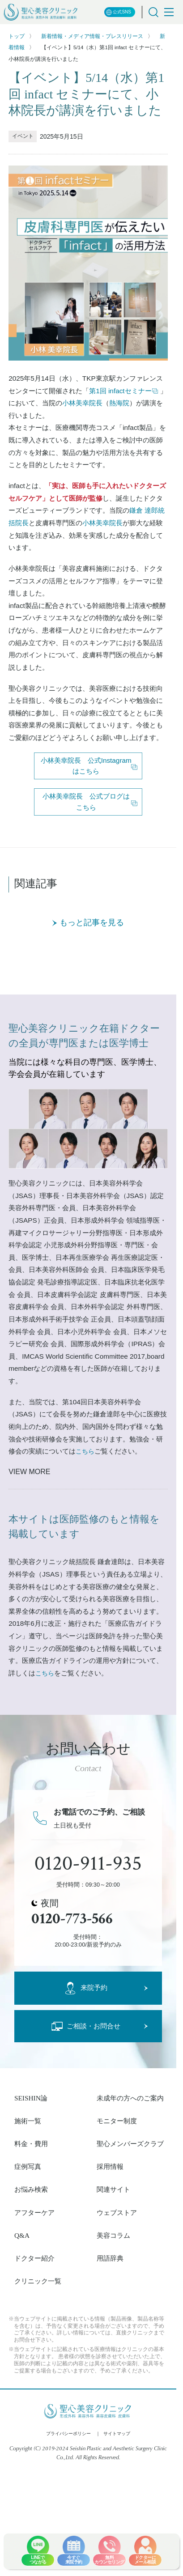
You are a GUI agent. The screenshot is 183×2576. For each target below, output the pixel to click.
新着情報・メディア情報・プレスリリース (92, 36)
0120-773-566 (72, 1919)
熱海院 (119, 403)
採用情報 (110, 2166)
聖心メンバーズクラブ (130, 2143)
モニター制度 (117, 2121)
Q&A (22, 2235)
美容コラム (113, 2235)
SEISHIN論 (30, 2098)
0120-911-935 (88, 1863)
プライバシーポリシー (68, 2433)
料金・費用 (31, 2143)
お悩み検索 (31, 2189)
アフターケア (34, 2212)
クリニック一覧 (37, 2281)
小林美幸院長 (82, 403)
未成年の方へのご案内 (130, 2098)
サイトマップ (116, 2433)
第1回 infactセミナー (123, 391)
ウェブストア (117, 2212)
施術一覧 (27, 2121)
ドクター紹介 (34, 2258)
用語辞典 (110, 2258)
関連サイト (113, 2189)
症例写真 (27, 2166)
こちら (85, 1451)
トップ (17, 36)
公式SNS (118, 12)
